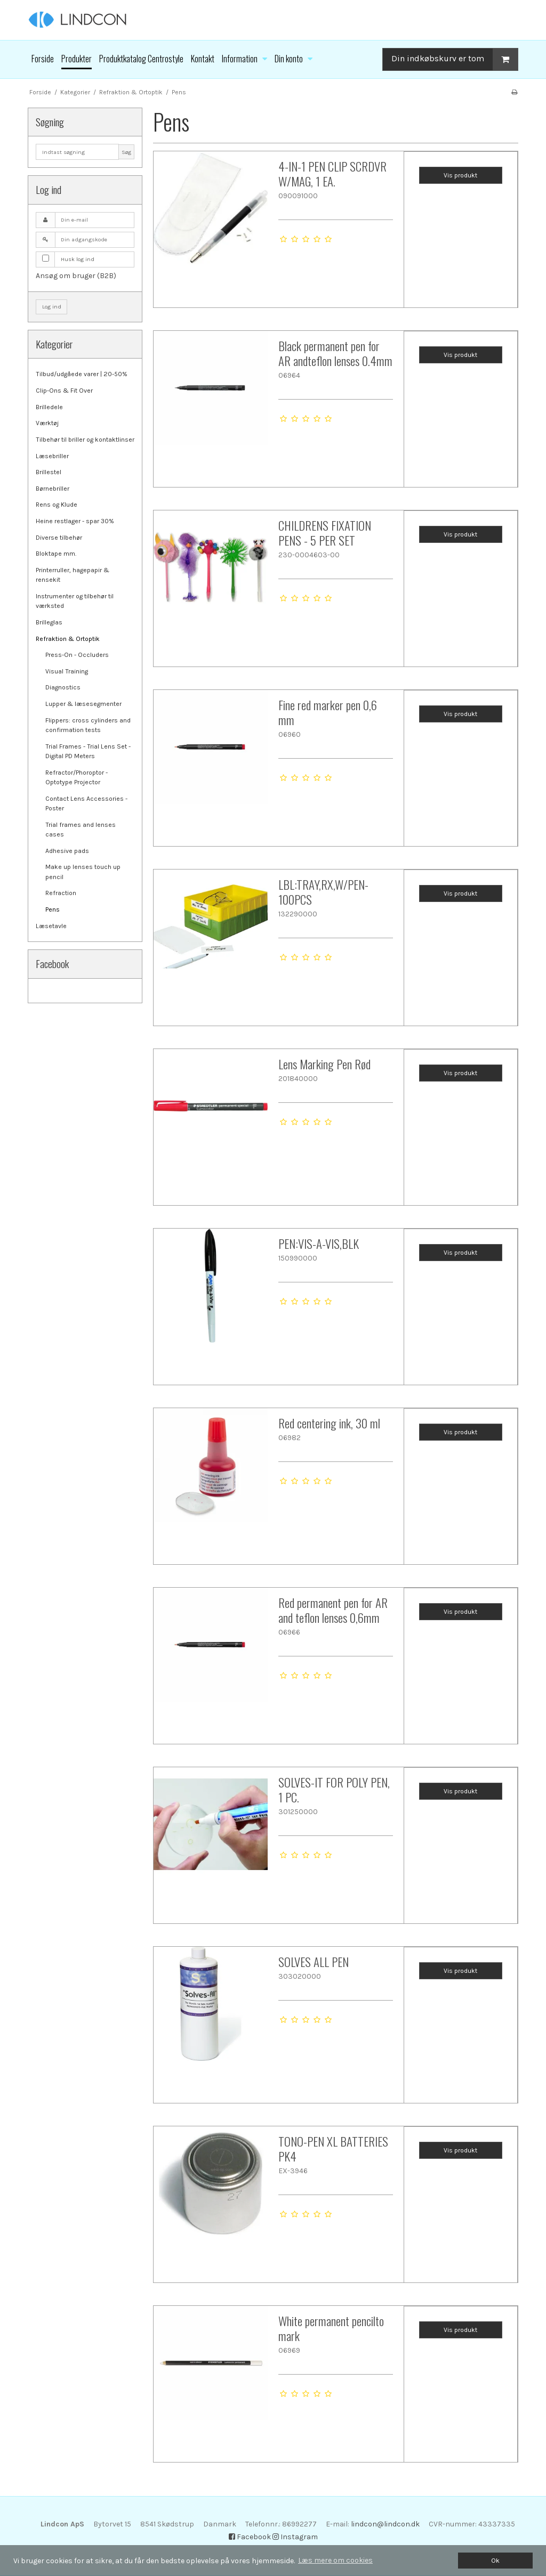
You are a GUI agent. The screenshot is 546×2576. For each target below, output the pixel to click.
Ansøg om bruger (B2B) (76, 275)
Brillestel (48, 472)
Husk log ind (77, 259)
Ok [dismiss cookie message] (495, 2560)
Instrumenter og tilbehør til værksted (75, 601)
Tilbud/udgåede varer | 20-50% (81, 374)
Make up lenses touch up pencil (83, 871)
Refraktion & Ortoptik (68, 639)
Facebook (250, 2536)
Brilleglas (49, 622)
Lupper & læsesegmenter (83, 704)
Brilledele (49, 407)
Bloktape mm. (56, 553)
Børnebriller (52, 488)
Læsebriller (52, 456)
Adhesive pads (67, 851)
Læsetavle (51, 926)
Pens (52, 909)
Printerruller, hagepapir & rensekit (72, 574)
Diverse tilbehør (59, 537)
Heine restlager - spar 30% (75, 521)
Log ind (51, 306)
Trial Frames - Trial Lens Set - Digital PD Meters (88, 751)
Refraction (60, 893)
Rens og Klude (56, 504)
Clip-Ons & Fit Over (64, 390)
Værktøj (47, 423)
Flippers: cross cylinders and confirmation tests (88, 725)
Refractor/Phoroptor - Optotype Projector (76, 777)
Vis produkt (460, 175)
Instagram (295, 2536)
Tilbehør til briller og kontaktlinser (85, 439)
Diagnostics (63, 687)
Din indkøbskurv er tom (454, 59)
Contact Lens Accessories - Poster (86, 803)
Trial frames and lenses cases (80, 829)
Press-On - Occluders (77, 655)
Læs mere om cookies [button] (335, 2560)
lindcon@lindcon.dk (385, 2524)
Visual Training (66, 671)
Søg (126, 152)
